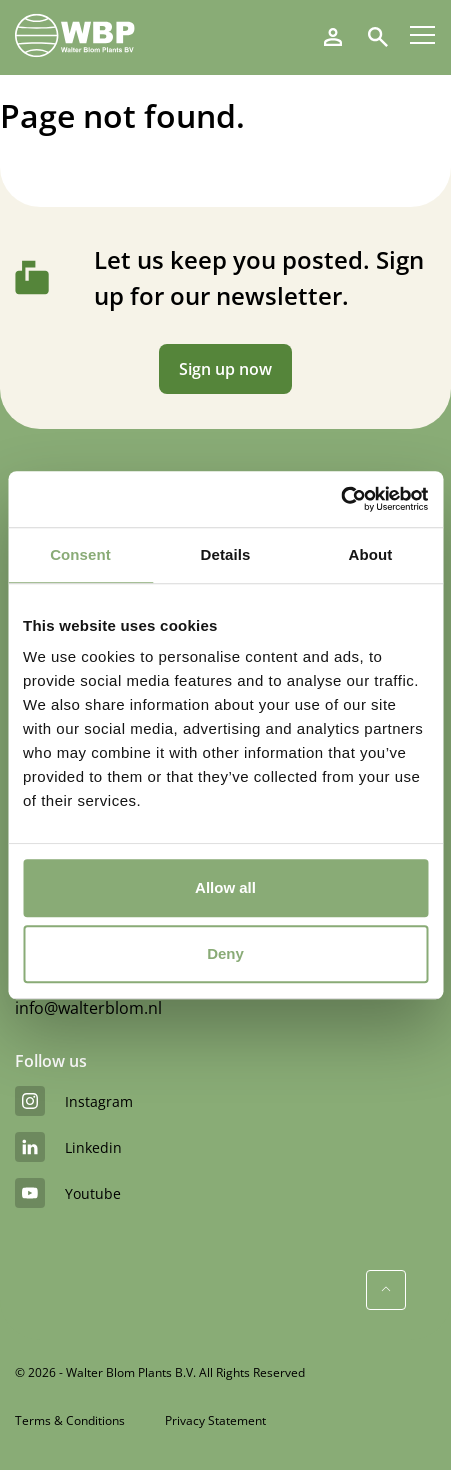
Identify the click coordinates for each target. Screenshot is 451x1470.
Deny (225, 953)
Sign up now (225, 369)
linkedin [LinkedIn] (68, 1147)
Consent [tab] (80, 554)
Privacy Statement (215, 1420)
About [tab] (371, 554)
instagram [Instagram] (74, 1101)
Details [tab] (226, 554)
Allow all (225, 887)
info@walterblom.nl (88, 1008)
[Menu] (422, 35)
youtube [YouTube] (68, 1193)
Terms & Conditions (70, 1420)
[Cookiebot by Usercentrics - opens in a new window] (340, 499)
